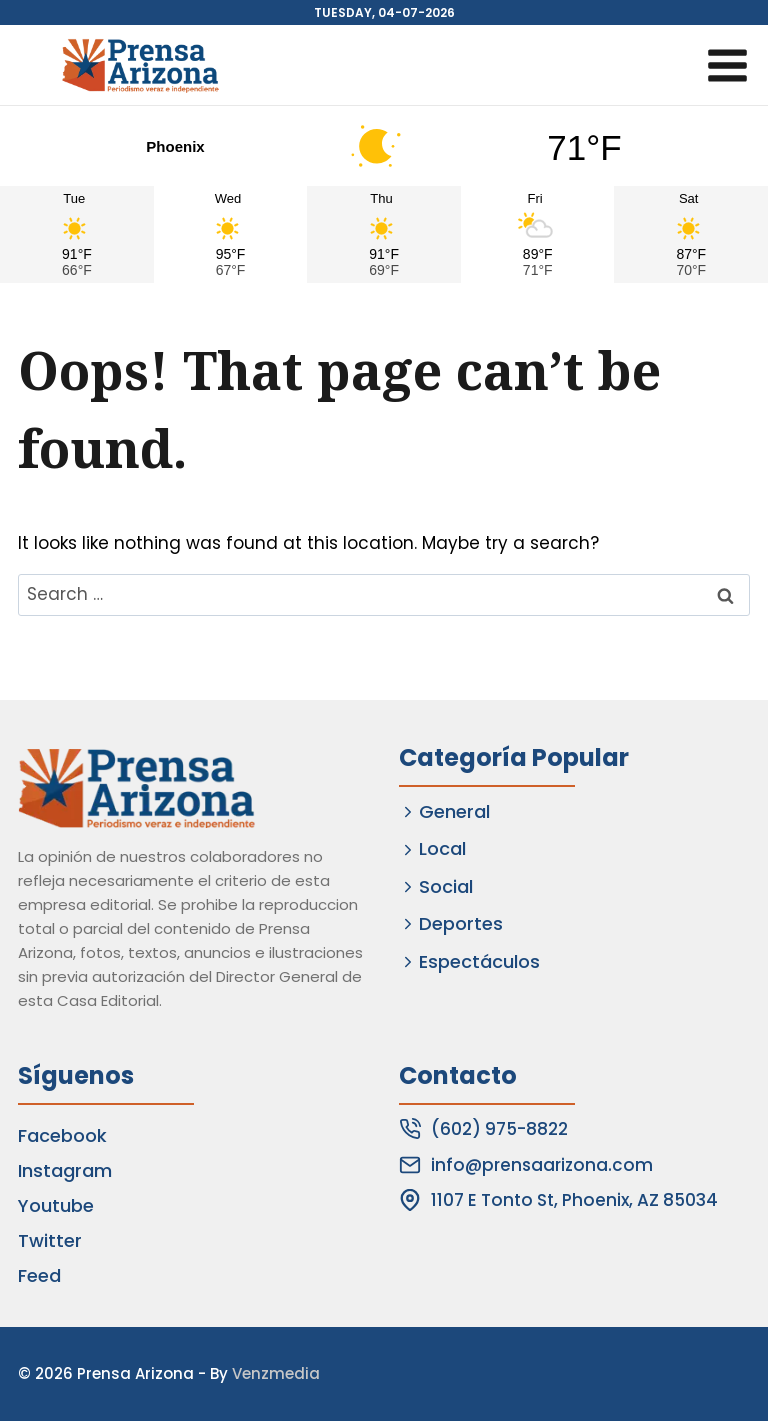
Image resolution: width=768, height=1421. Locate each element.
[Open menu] (727, 65)
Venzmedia (276, 1373)
